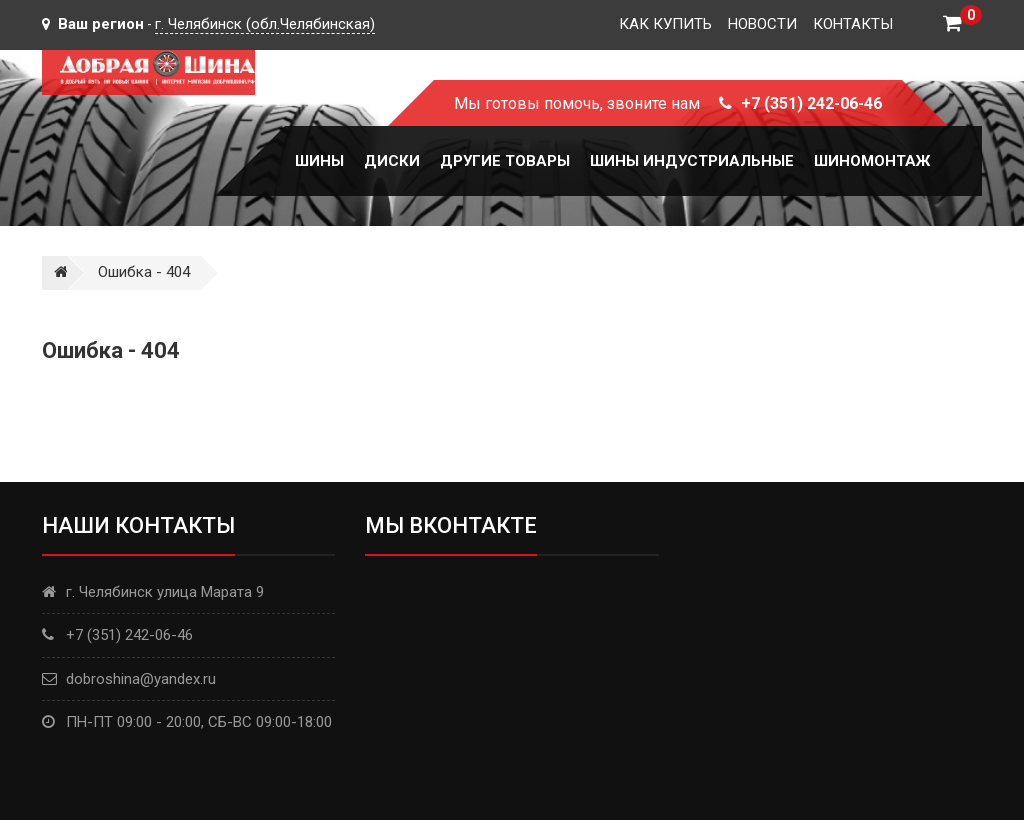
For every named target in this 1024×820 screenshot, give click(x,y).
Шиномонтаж (872, 161)
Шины (319, 161)
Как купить (665, 24)
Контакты (853, 24)
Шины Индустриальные (692, 161)
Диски (392, 161)
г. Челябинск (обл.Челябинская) (265, 24)
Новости (762, 24)
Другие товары (505, 161)
